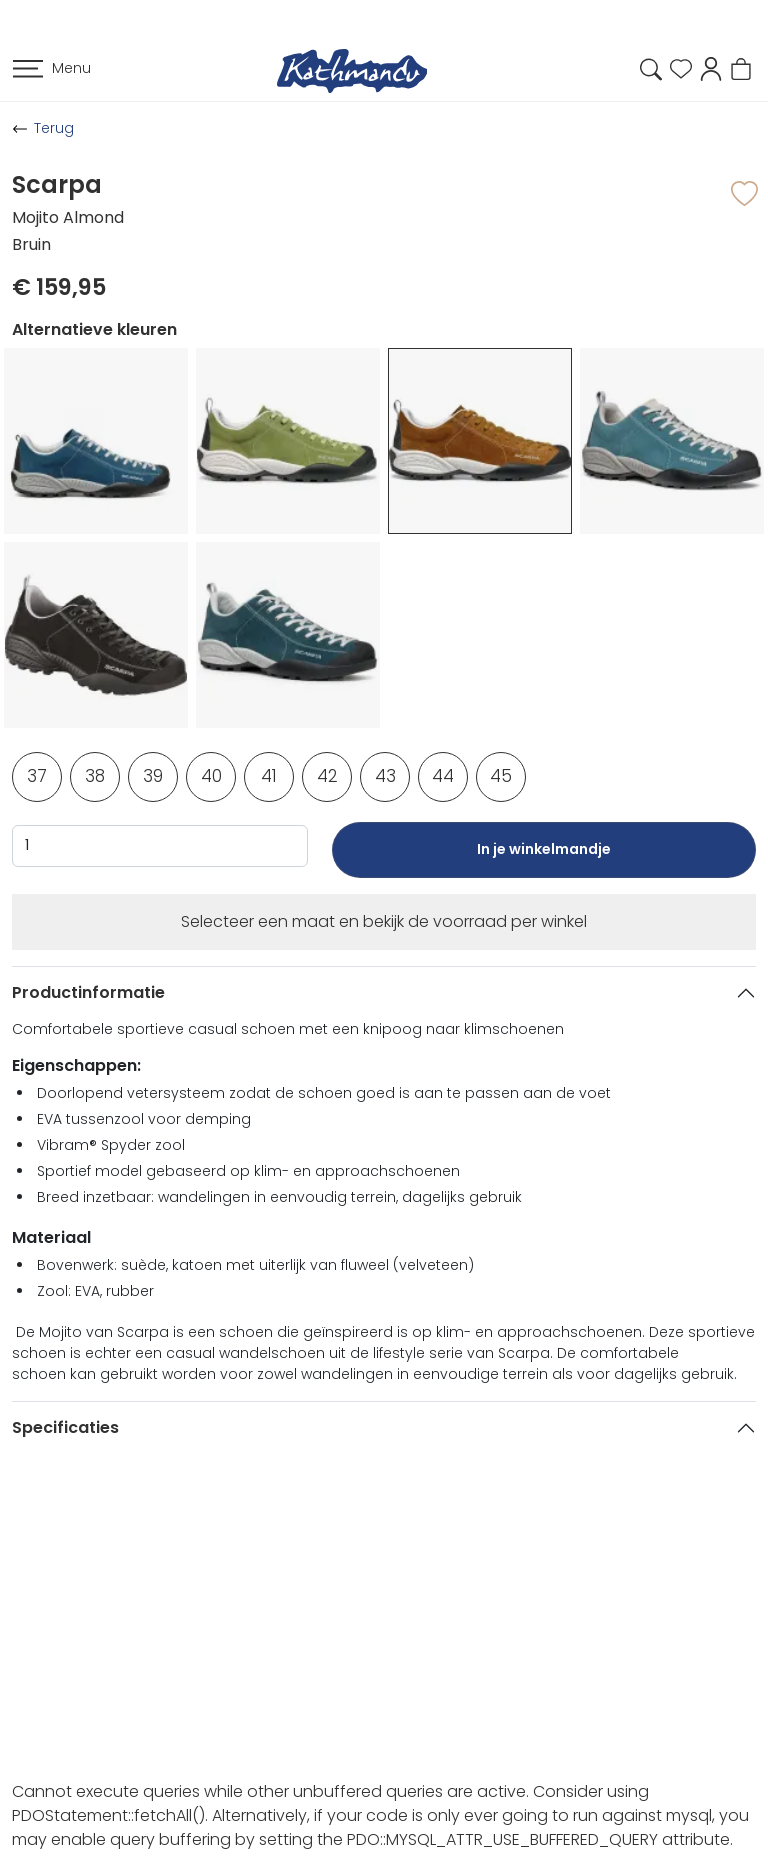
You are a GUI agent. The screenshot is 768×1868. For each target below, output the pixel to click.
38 (95, 776)
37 (37, 776)
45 (501, 776)
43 (385, 776)
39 (153, 776)
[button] (711, 67)
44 (443, 776)
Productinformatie (88, 992)
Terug (54, 128)
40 (211, 776)
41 (269, 776)
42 (327, 776)
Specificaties (65, 1427)
